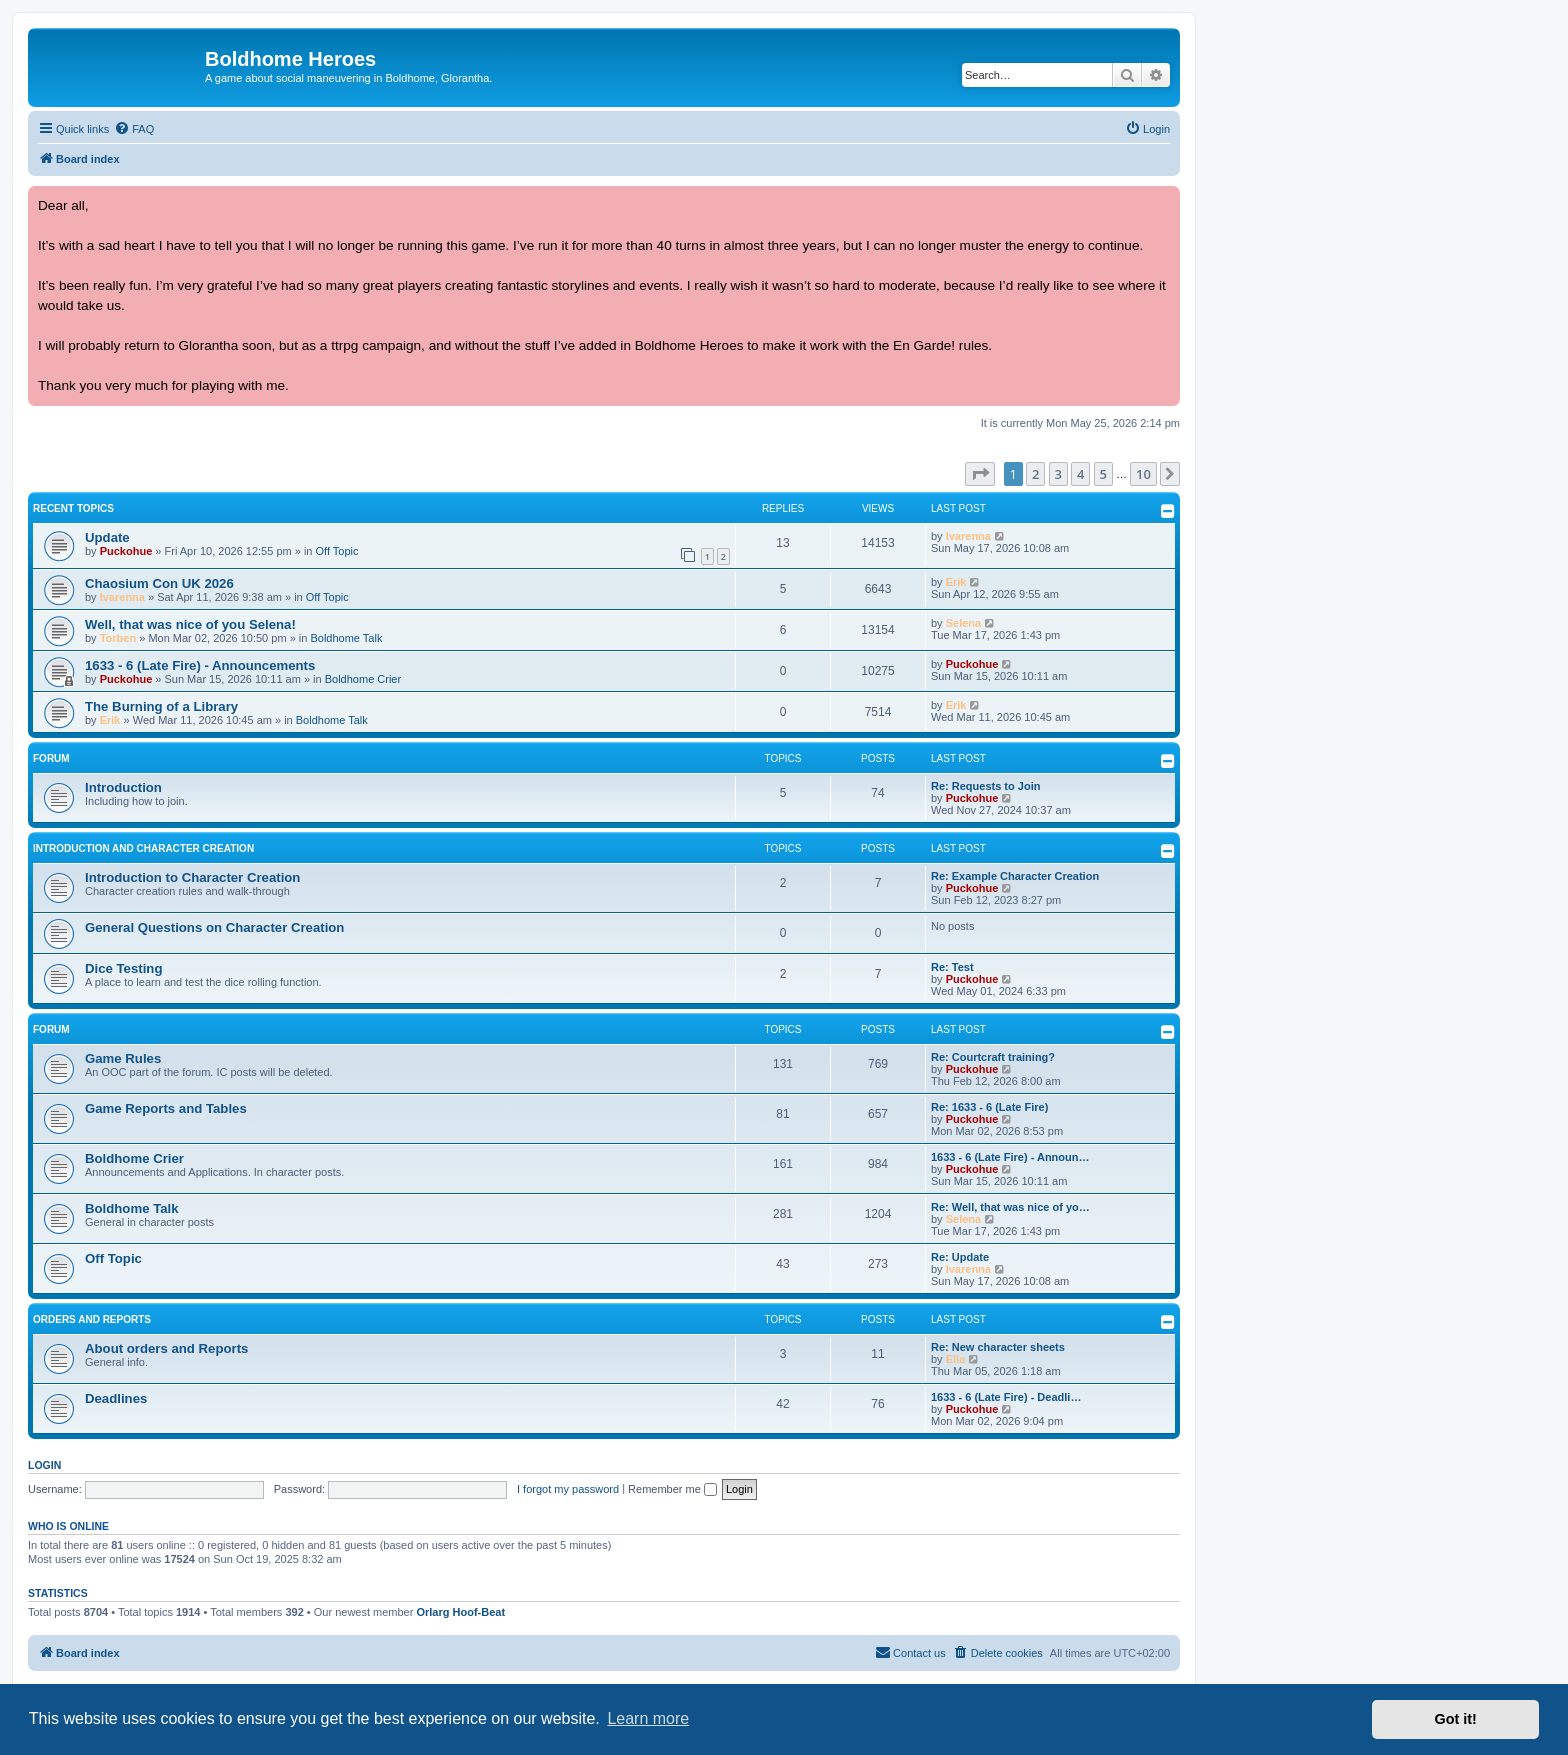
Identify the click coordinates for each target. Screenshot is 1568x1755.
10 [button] (1143, 474)
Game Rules (123, 1058)
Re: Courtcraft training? (993, 1057)
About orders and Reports (166, 1348)
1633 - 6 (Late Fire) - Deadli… (1006, 1397)
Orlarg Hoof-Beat (460, 1612)
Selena (963, 623)
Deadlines (116, 1398)
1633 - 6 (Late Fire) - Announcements (200, 665)
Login (44, 1465)
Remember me (672, 1489)
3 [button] (1058, 474)
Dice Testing (123, 968)
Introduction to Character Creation (192, 877)
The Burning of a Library (161, 706)
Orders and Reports (92, 1319)
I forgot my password (568, 1489)
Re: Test (952, 967)
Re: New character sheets (998, 1347)
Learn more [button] (648, 1718)
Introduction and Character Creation (143, 848)
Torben (118, 638)
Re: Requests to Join (985, 786)
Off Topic (337, 551)
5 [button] (1103, 474)
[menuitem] (134, 129)
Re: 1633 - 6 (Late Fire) (989, 1107)
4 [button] (1080, 474)
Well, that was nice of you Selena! (190, 624)
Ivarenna (968, 536)
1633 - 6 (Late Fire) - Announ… (1010, 1157)
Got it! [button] (1456, 1719)
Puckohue (126, 551)
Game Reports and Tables (166, 1108)
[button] (980, 474)
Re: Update (960, 1257)
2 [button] (1035, 474)
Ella (956, 1359)
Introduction (123, 787)
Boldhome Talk (346, 638)
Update (107, 537)
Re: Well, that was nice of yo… (1010, 1207)
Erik (956, 582)
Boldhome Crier (363, 679)
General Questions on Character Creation (214, 927)
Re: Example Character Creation (1015, 876)
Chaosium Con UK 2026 (159, 583)
